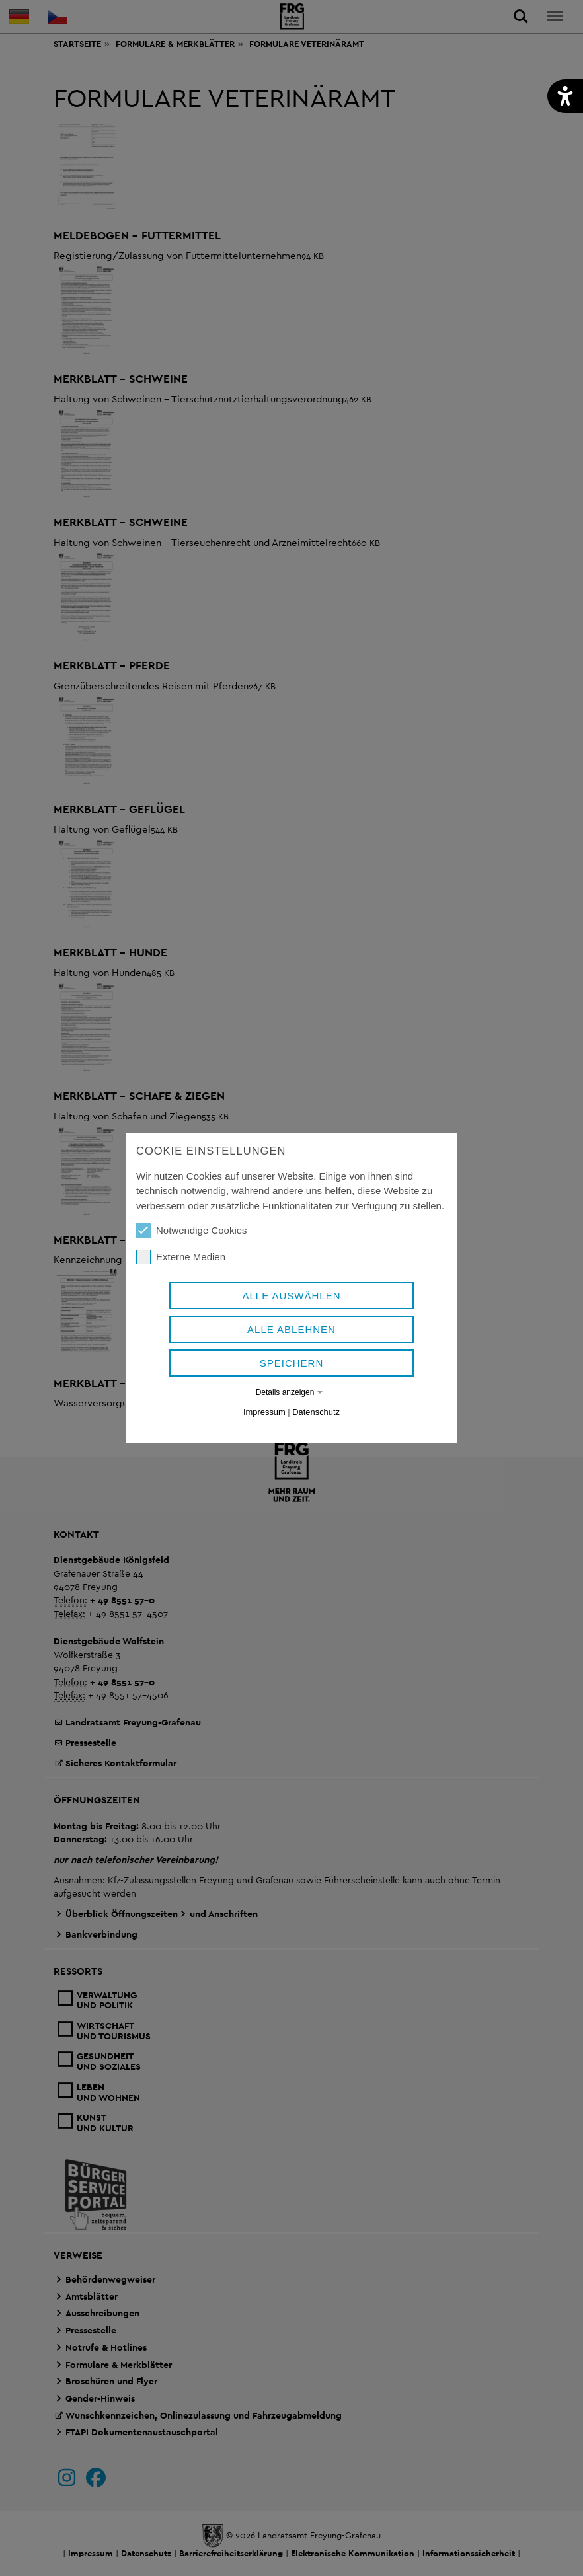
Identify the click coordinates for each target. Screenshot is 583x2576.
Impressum (264, 1412)
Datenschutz (316, 1412)
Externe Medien (180, 1257)
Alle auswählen (291, 1295)
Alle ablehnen (291, 1329)
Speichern (292, 1363)
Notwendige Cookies (191, 1230)
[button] (565, 96)
